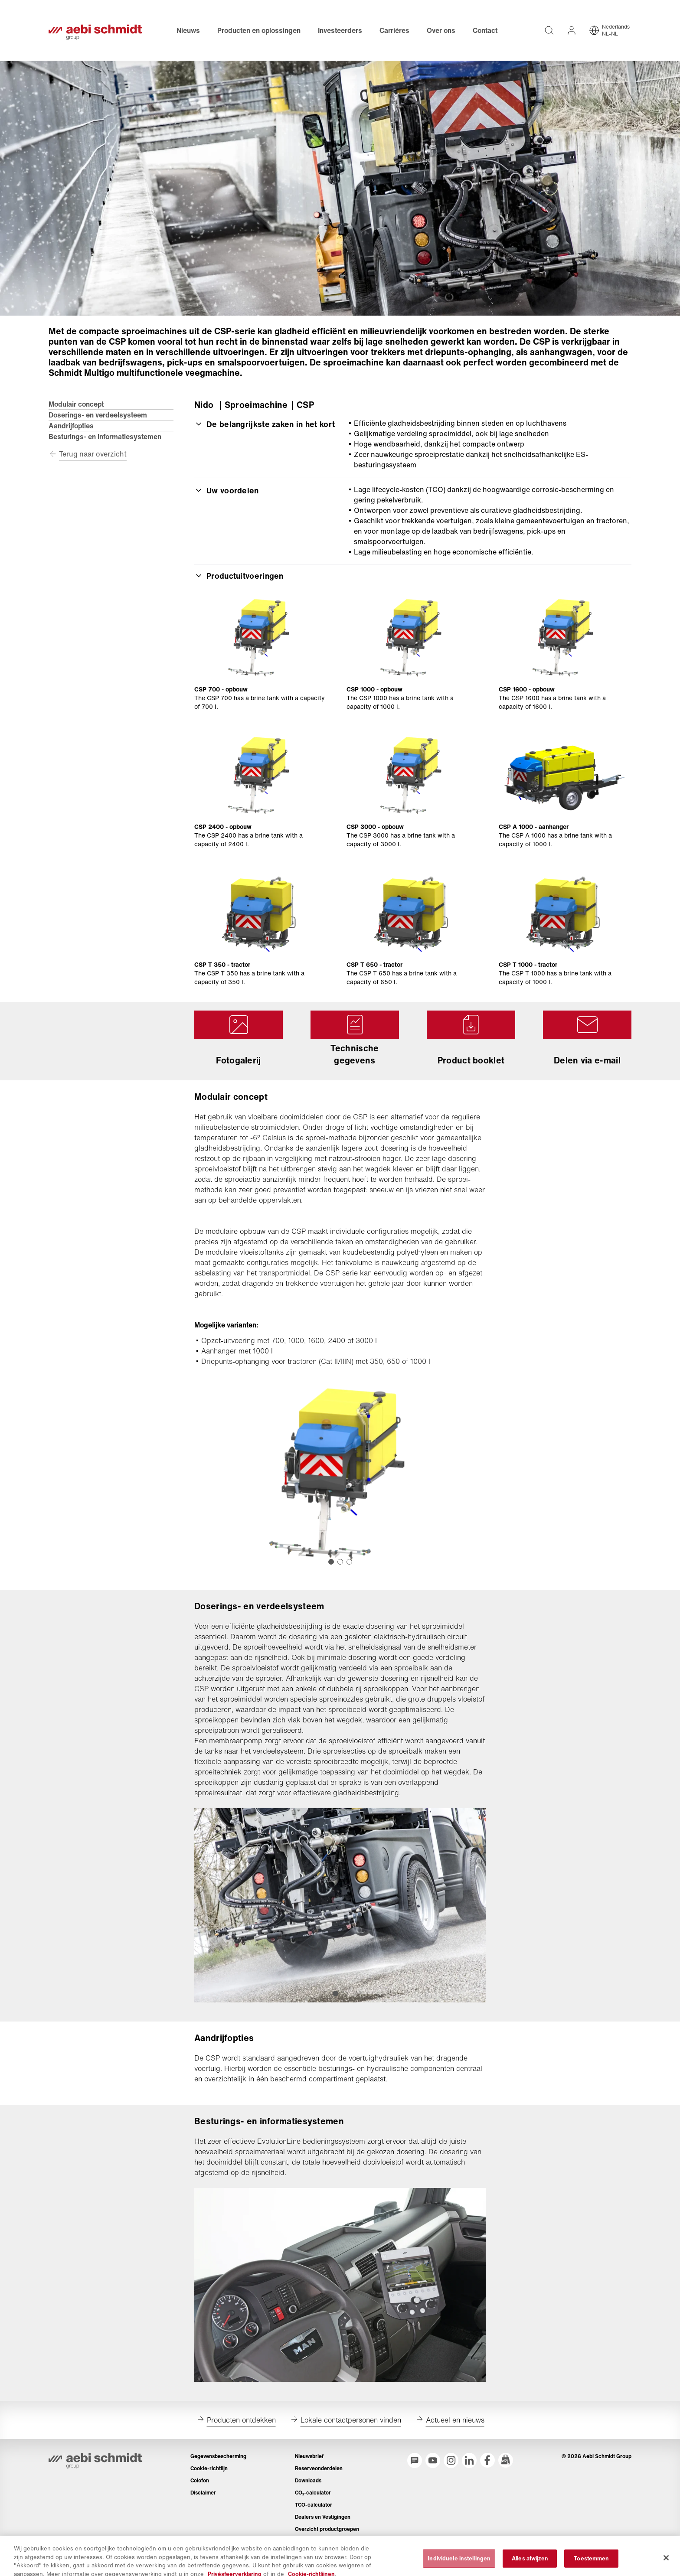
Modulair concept (76, 404)
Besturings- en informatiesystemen (105, 436)
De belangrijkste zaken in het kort (264, 424)
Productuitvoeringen (239, 575)
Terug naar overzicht (93, 454)
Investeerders (340, 30)
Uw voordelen (226, 490)
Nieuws (188, 30)
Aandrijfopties (71, 426)
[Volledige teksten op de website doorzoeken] (549, 30)
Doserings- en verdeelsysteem (98, 415)
